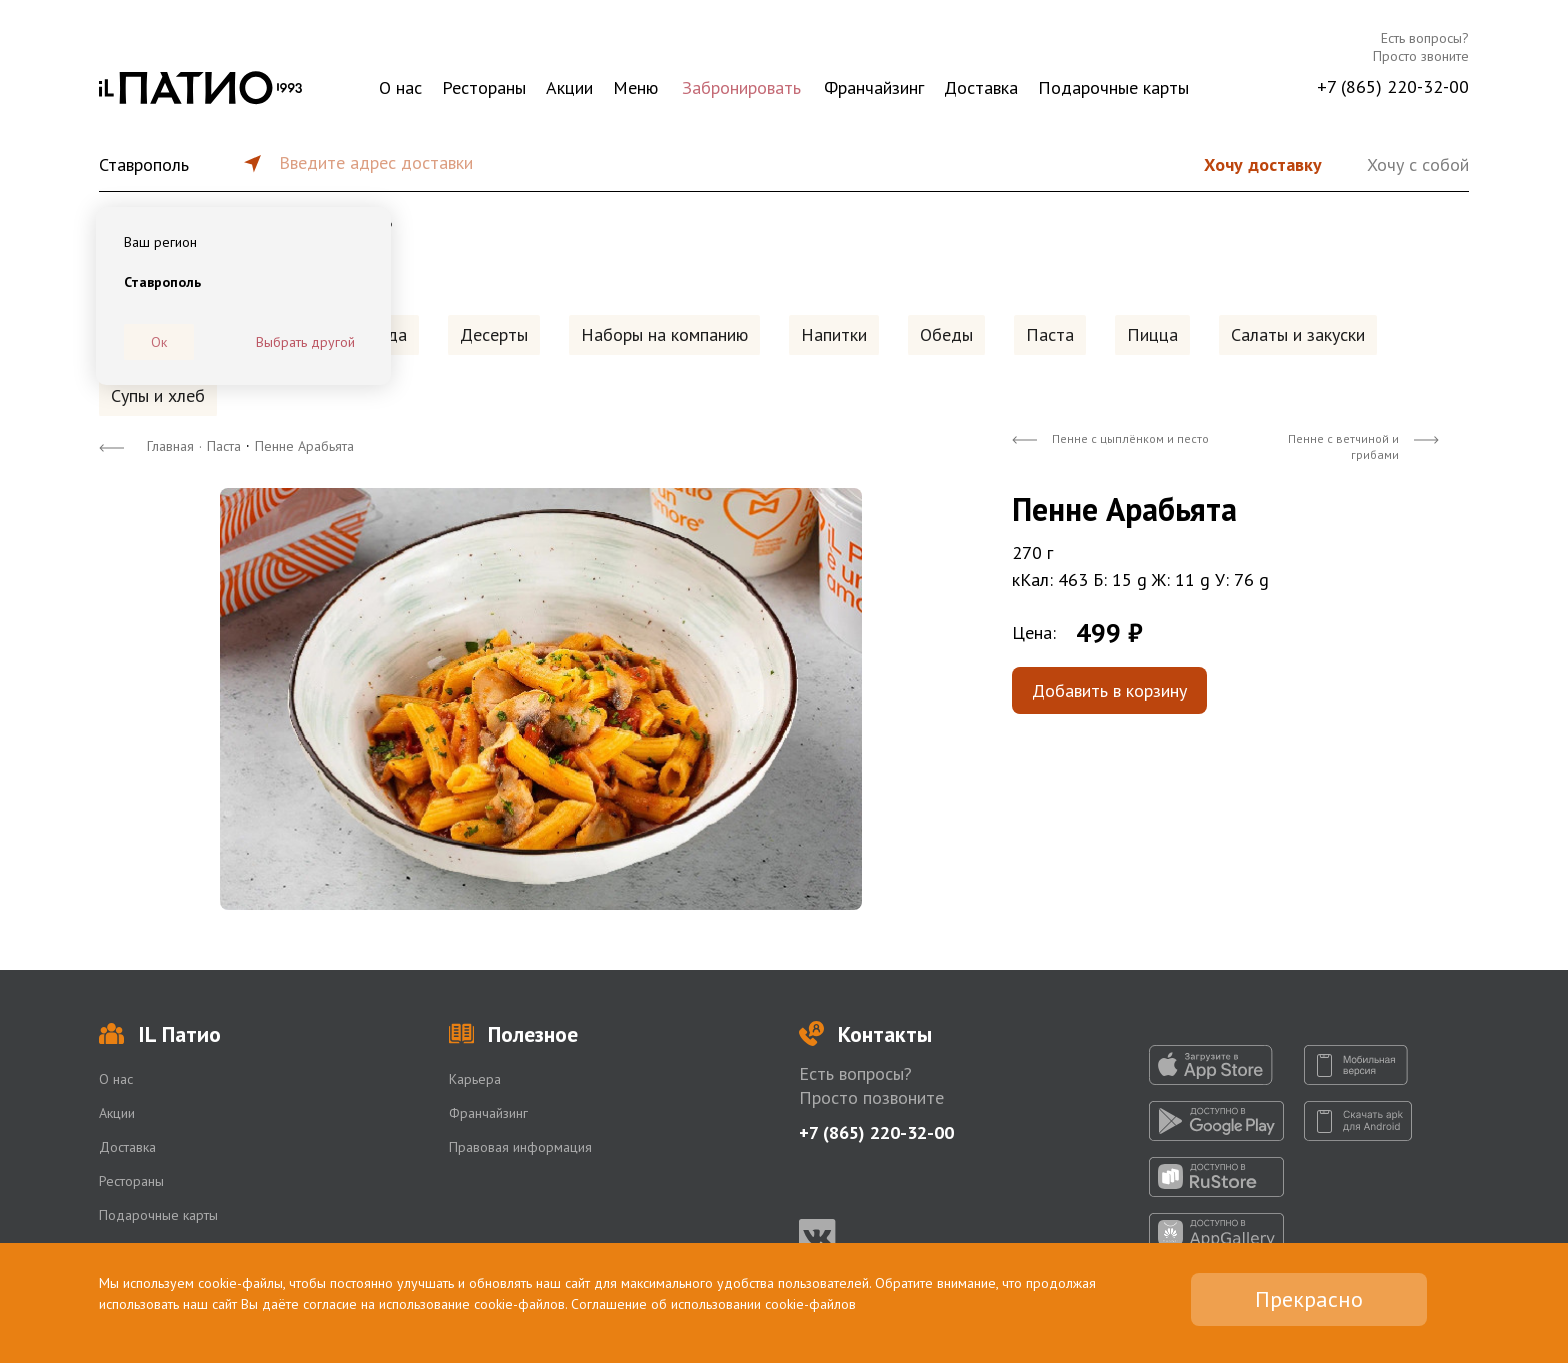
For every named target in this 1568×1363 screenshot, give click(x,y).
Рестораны (484, 87)
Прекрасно (1309, 1299)
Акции (569, 87)
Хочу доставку (1263, 164)
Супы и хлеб (158, 395)
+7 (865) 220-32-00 (1393, 86)
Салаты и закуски (1298, 334)
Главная (170, 446)
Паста (1050, 334)
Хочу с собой (1418, 164)
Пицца (1152, 334)
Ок (159, 342)
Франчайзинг (874, 87)
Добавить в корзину (1109, 690)
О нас (400, 87)
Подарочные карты (1113, 87)
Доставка (981, 87)
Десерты (494, 334)
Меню (635, 87)
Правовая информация (520, 1147)
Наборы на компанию (664, 334)
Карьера (475, 1079)
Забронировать (741, 87)
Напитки (834, 334)
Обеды (946, 334)
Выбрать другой (305, 342)
